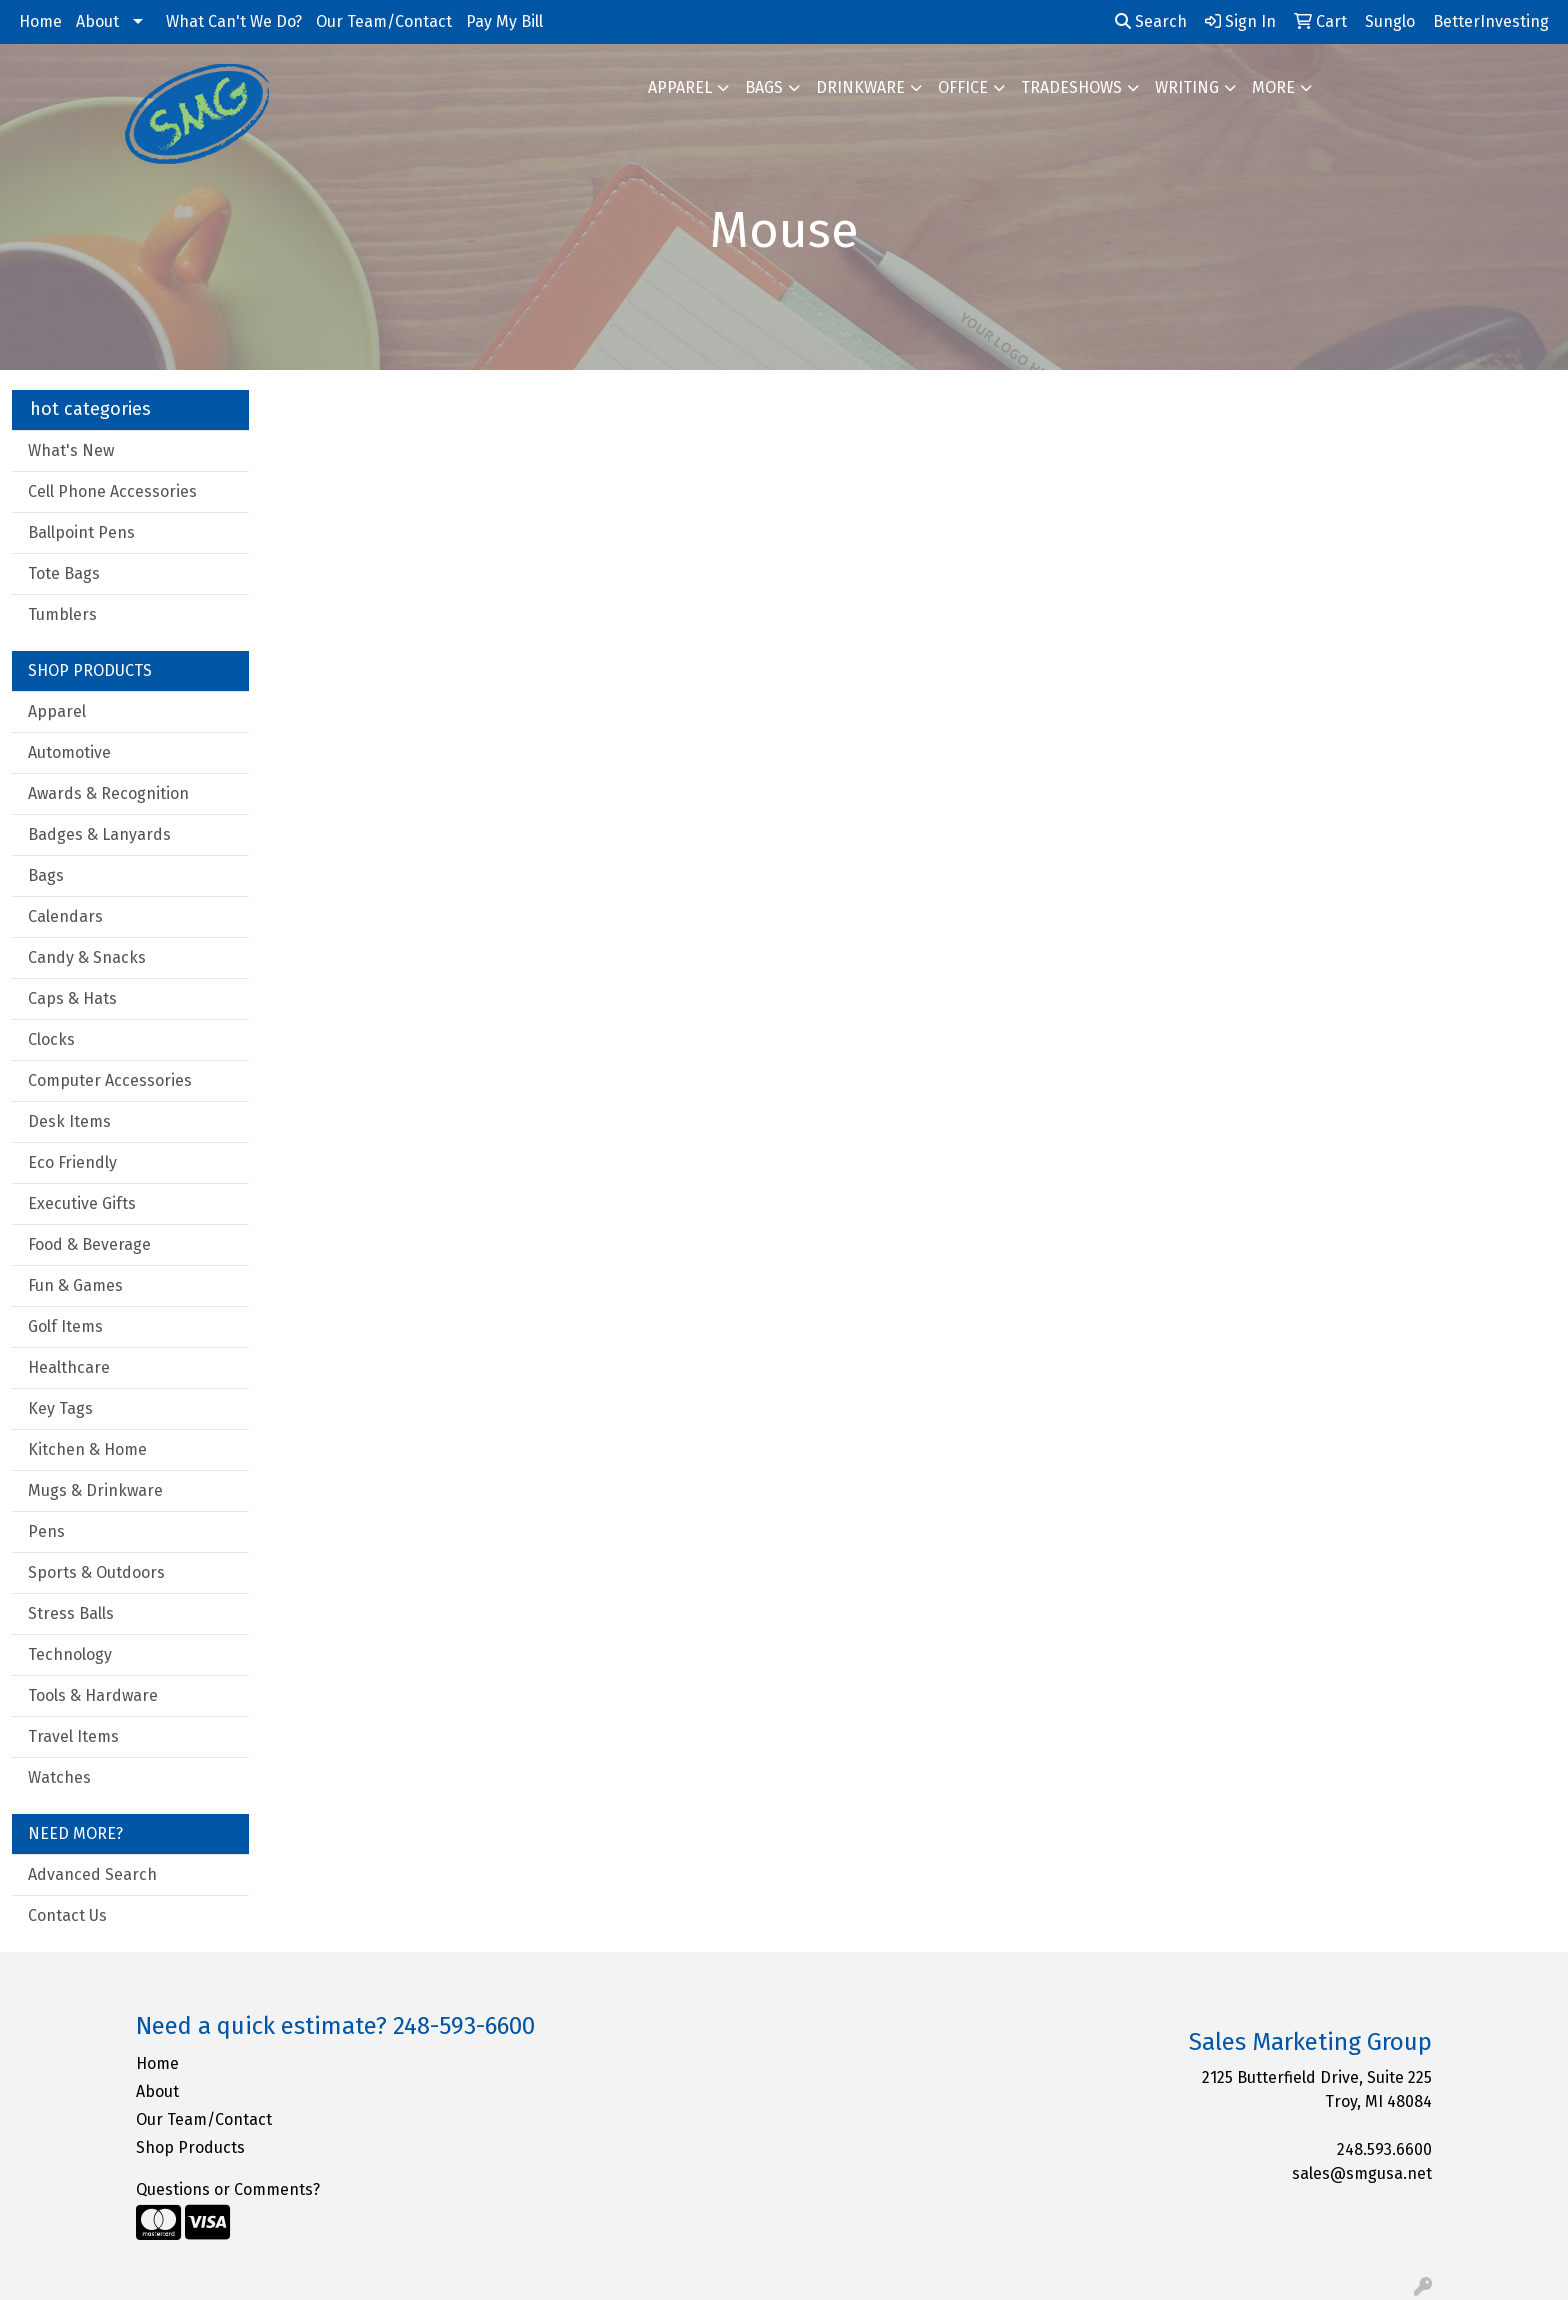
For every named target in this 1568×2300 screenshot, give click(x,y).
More (1273, 87)
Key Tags (60, 1408)
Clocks (51, 1039)
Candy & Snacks (87, 957)
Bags (764, 87)
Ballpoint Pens (81, 532)
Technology (70, 1654)
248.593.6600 (1384, 2149)
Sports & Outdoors (96, 1572)
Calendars (65, 916)
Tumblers (62, 614)
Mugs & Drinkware (95, 1490)
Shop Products (190, 2147)
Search (1151, 21)
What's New (71, 450)
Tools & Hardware (93, 1695)
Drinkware (860, 87)
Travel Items (73, 1736)
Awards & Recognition (108, 793)
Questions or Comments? (228, 2189)
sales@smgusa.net (1362, 2173)
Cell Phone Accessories (112, 491)
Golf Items (65, 1326)
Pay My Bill (504, 21)
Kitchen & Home (87, 1449)
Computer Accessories (110, 1080)
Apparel (680, 87)
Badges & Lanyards (99, 834)
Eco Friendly (72, 1162)
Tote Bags (64, 573)
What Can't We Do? (234, 21)
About (97, 21)
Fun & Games (75, 1285)
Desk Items (69, 1121)
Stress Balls (71, 1613)
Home (40, 21)
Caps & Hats (72, 998)
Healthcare (69, 1367)
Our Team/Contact (384, 21)
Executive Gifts (82, 1203)
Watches (59, 1777)
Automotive (69, 752)
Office (963, 87)
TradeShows (1071, 87)
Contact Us (67, 1915)
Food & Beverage (89, 1244)
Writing (1187, 87)
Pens (46, 1531)
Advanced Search (92, 1874)
